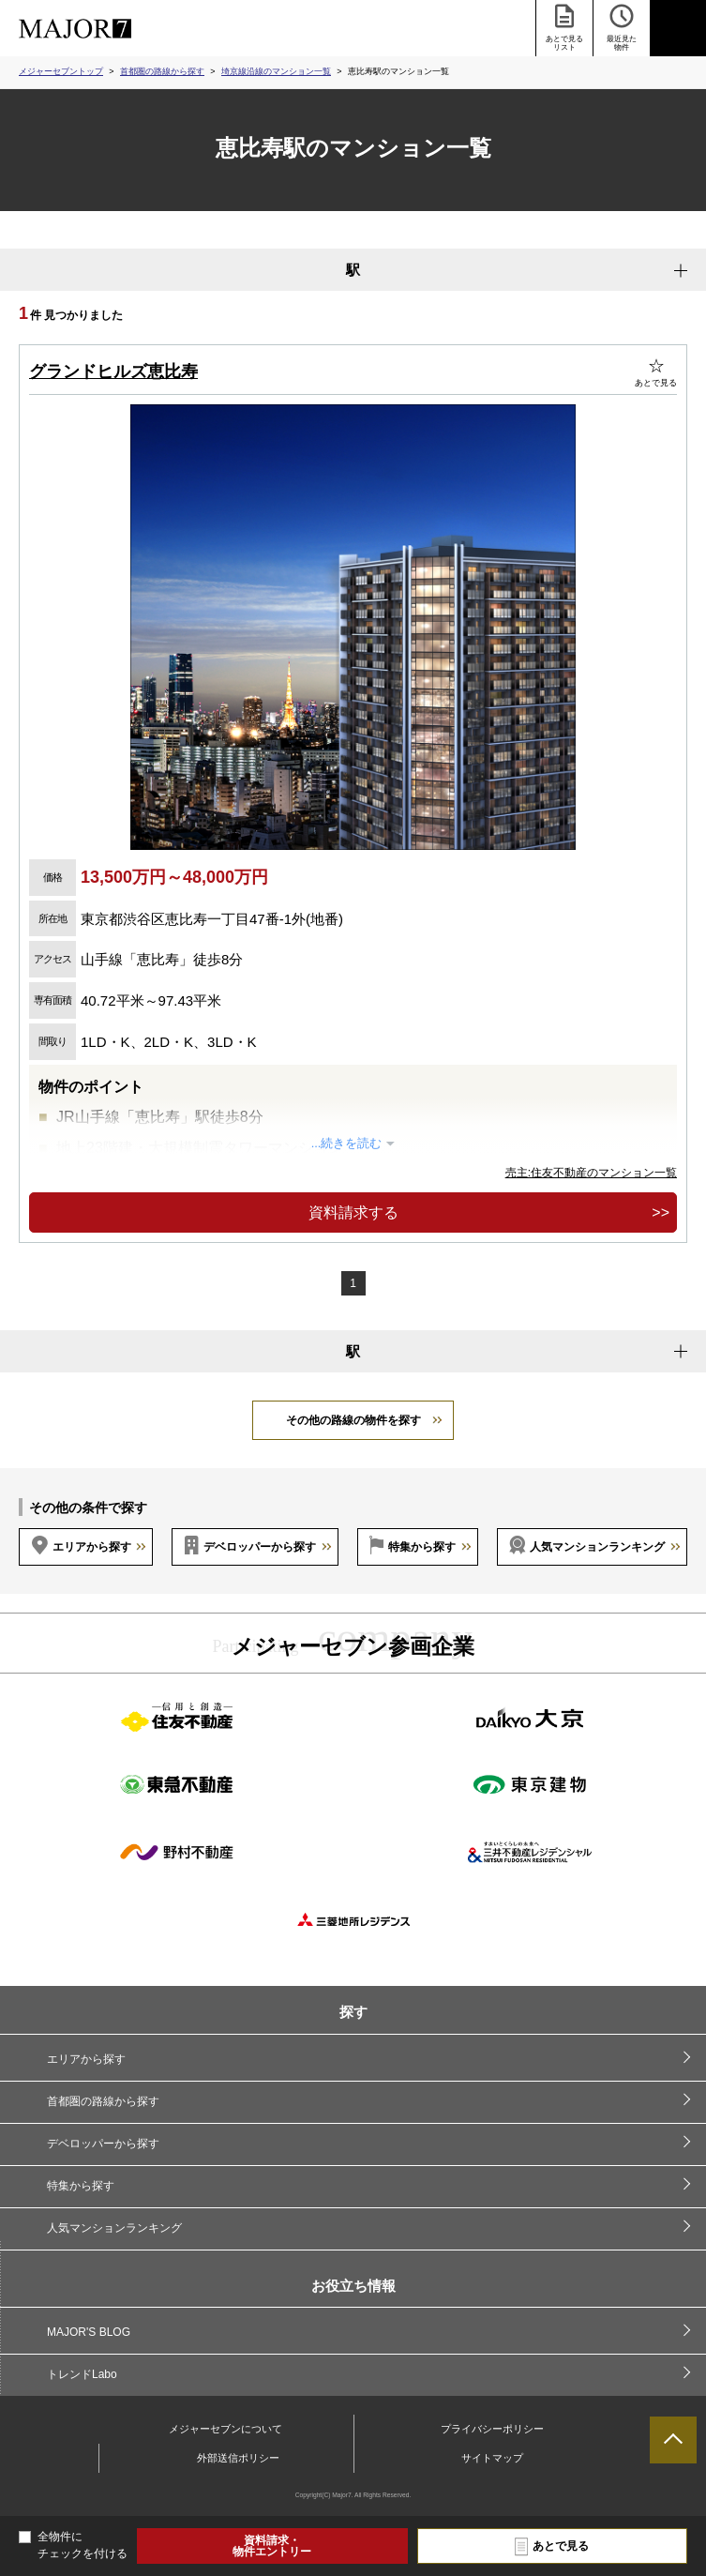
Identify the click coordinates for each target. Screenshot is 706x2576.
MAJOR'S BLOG (88, 2332)
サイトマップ (492, 2457)
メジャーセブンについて (225, 2428)
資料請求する (353, 1212)
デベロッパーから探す (259, 1546)
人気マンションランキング (597, 1546)
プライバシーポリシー (492, 2428)
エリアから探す (92, 1546)
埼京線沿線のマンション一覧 (276, 71)
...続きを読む (347, 1143)
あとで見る (561, 2546)
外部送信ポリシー (238, 2457)
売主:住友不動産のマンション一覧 (591, 1172)
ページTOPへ (673, 2440)
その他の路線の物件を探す (353, 1420)
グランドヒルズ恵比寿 (113, 371)
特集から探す (422, 1546)
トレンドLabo (82, 2374)
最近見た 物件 (622, 27)
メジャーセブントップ (61, 71)
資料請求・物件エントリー (272, 2546)
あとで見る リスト (564, 27)
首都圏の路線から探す (162, 71)
